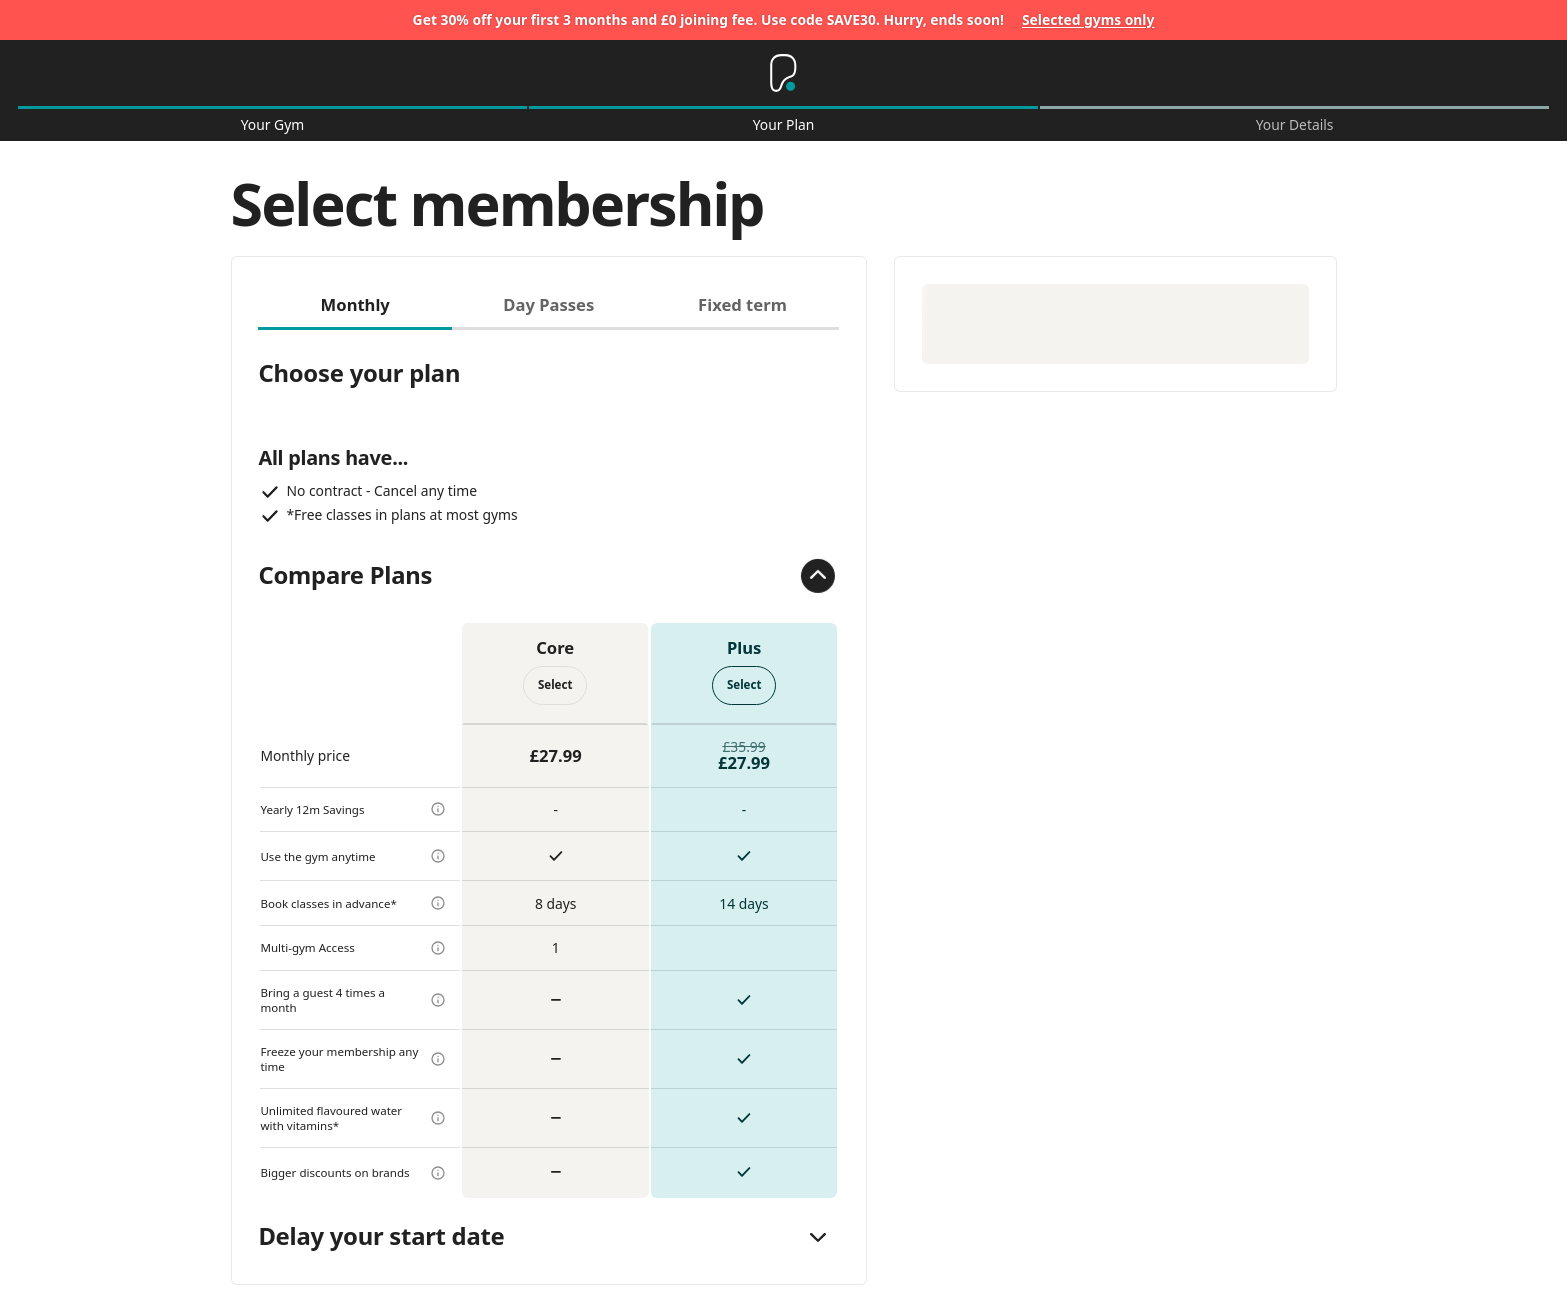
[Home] (783, 73)
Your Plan (784, 125)
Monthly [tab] (355, 304)
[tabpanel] (548, 764)
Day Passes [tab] (548, 304)
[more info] (438, 809)
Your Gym (272, 125)
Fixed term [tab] (742, 304)
